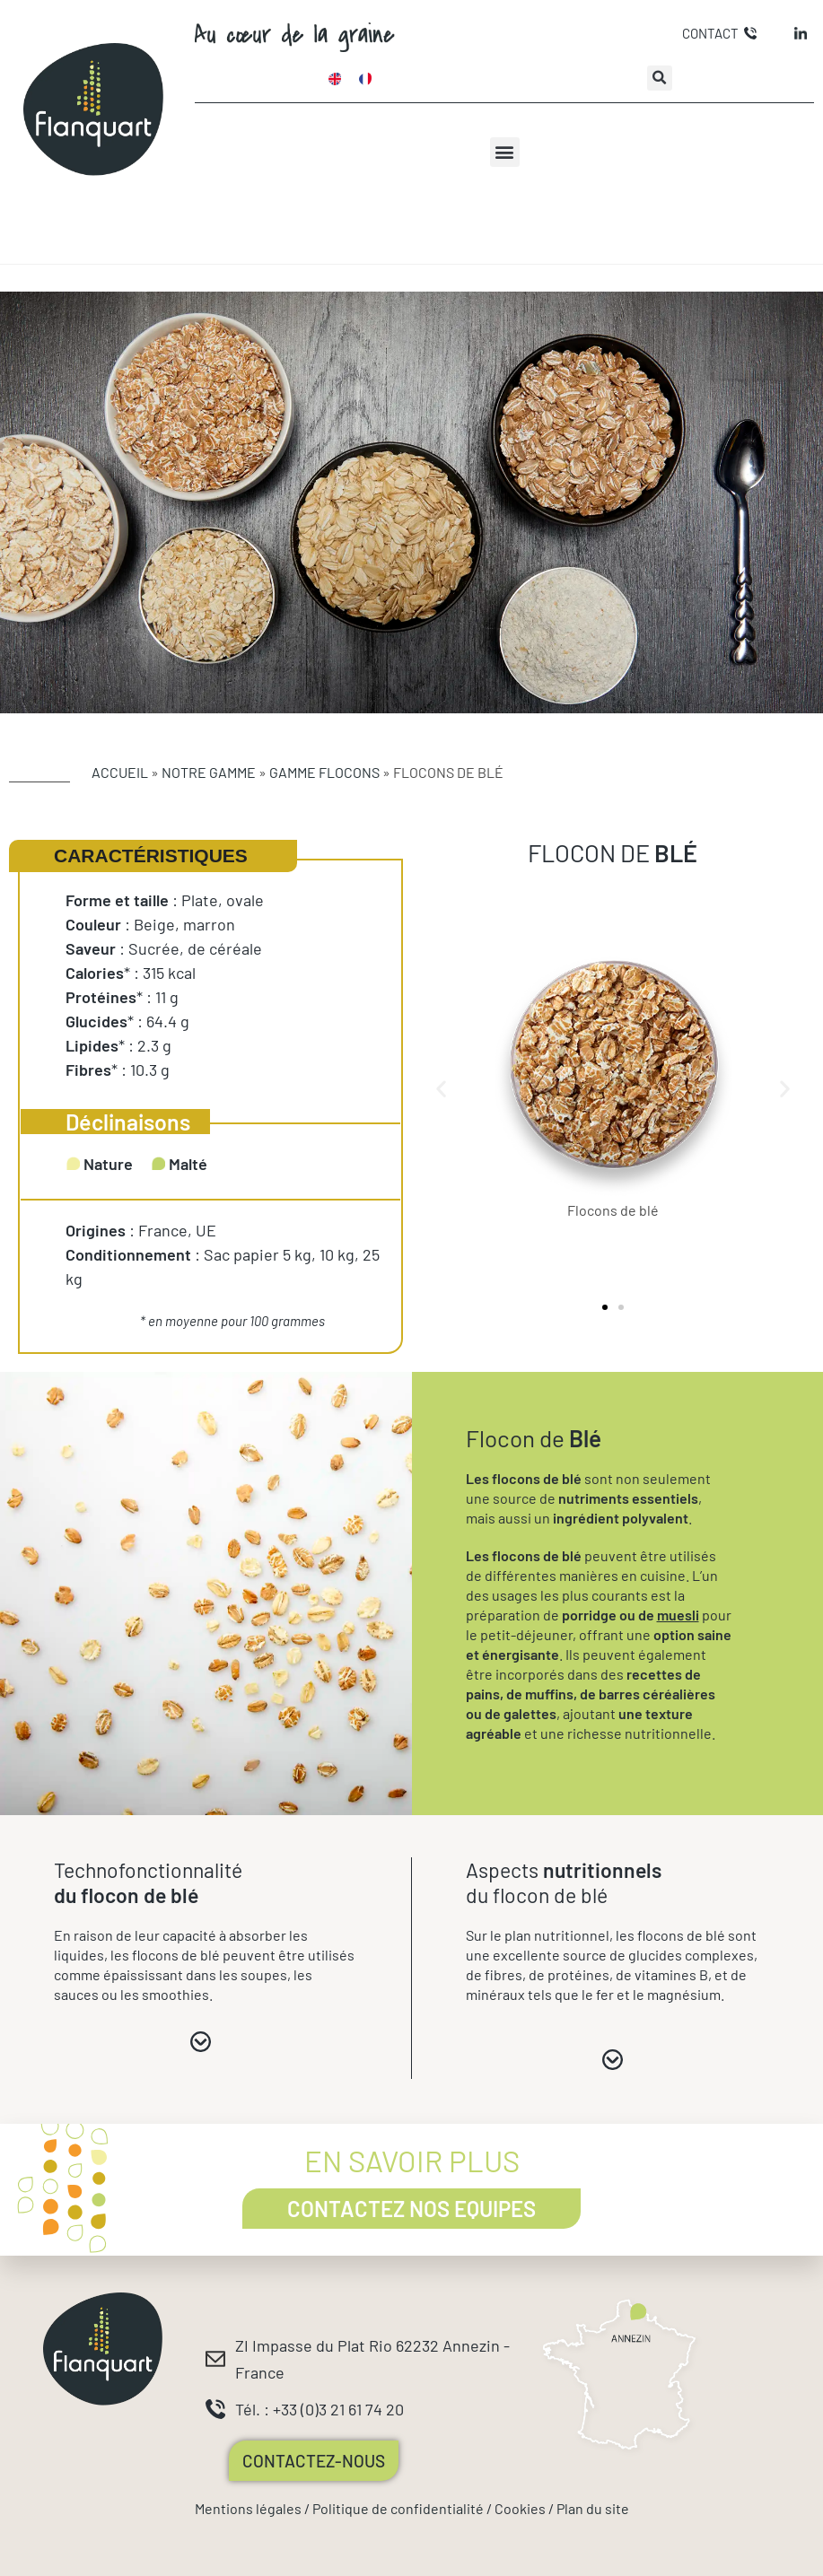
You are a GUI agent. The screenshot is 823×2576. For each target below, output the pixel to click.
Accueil (120, 772)
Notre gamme (209, 772)
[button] (659, 78)
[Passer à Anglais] (335, 78)
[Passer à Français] (365, 78)
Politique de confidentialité (398, 2508)
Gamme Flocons (324, 772)
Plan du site (592, 2508)
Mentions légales (248, 2508)
